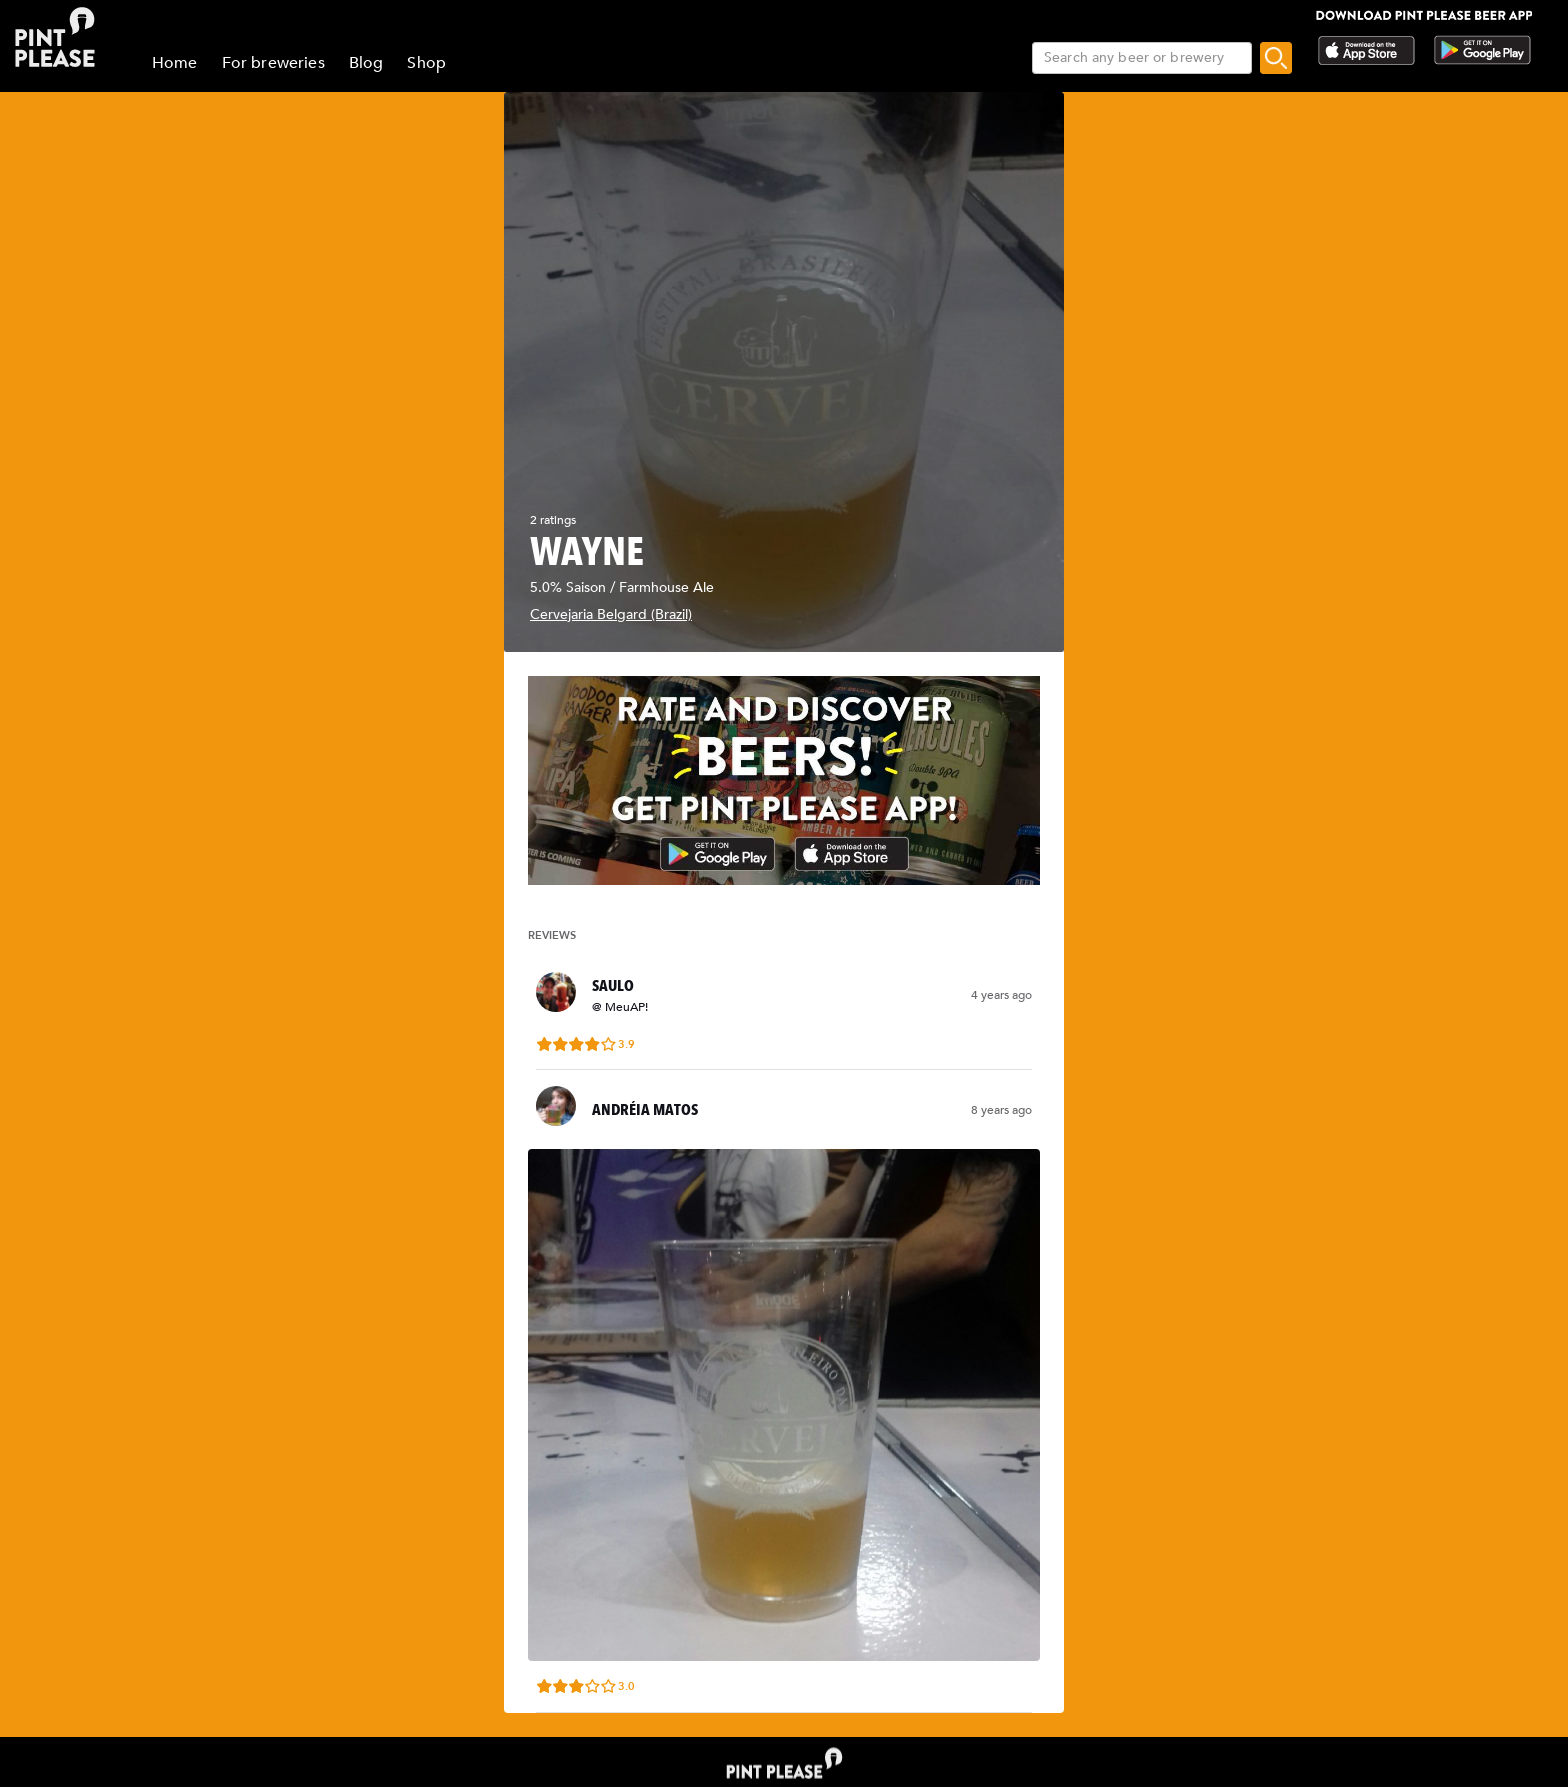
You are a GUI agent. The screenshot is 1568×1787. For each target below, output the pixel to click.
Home (175, 63)
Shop (426, 63)
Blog (366, 63)
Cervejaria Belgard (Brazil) (611, 614)
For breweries (273, 63)
